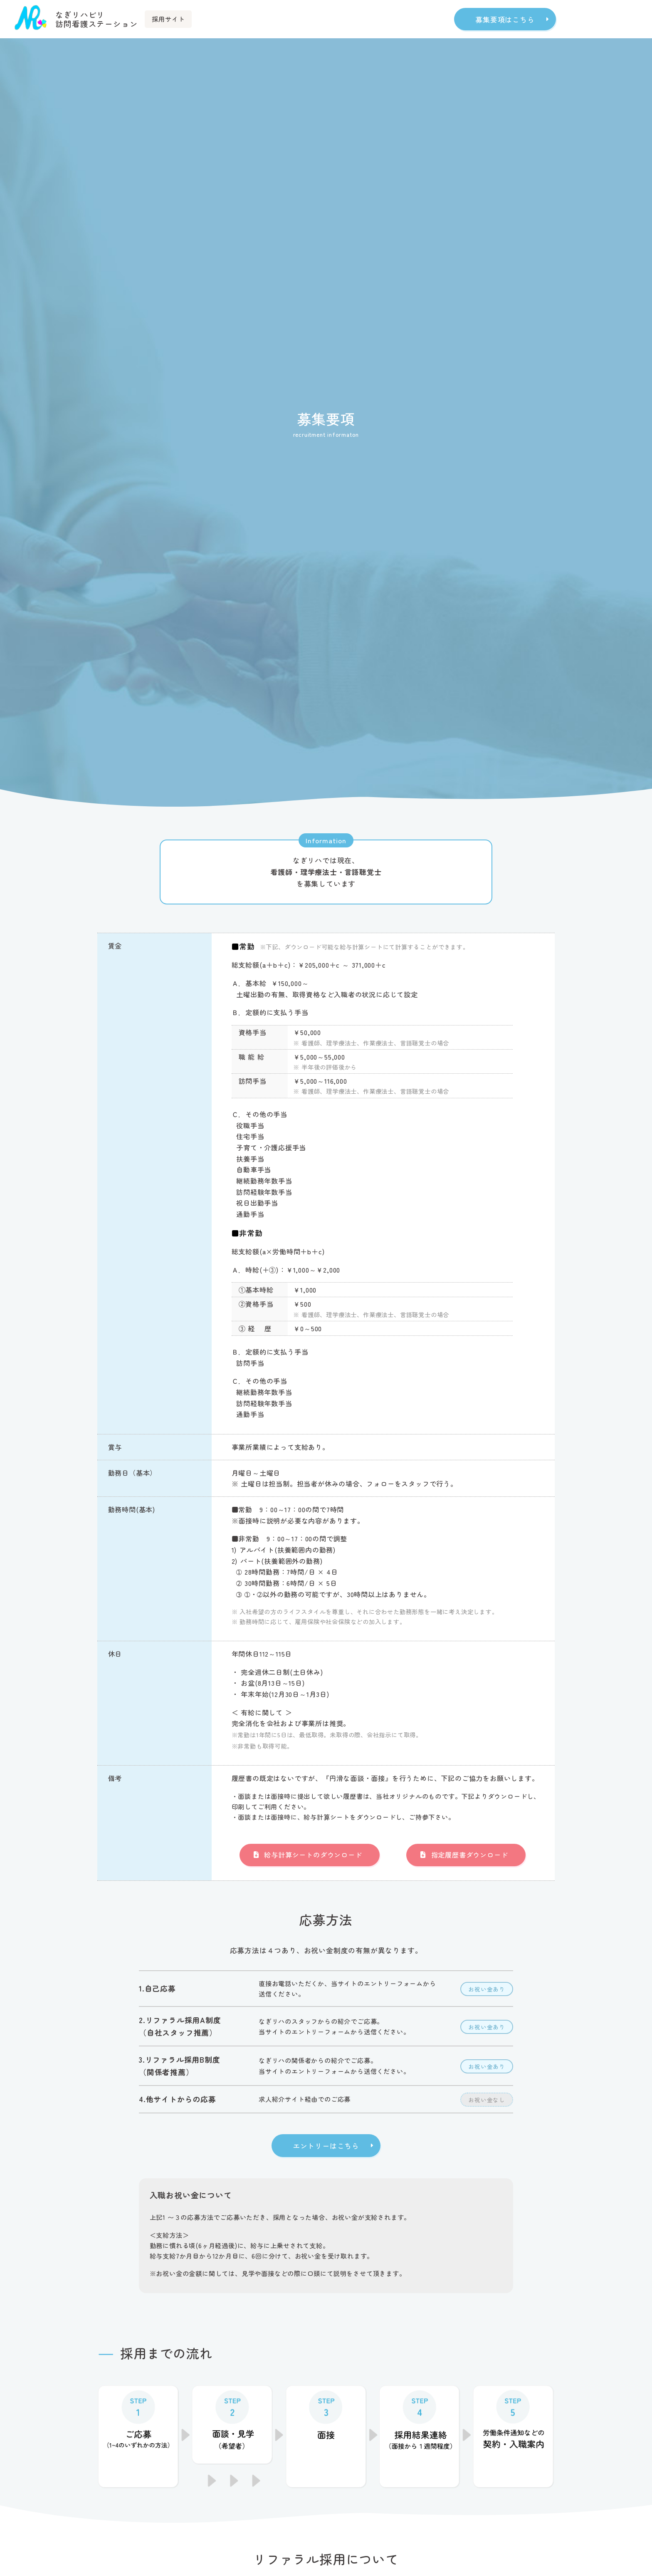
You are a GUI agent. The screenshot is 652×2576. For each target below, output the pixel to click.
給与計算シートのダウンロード (313, 1855)
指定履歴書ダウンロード (469, 1855)
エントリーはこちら (326, 2148)
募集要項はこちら (504, 19)
